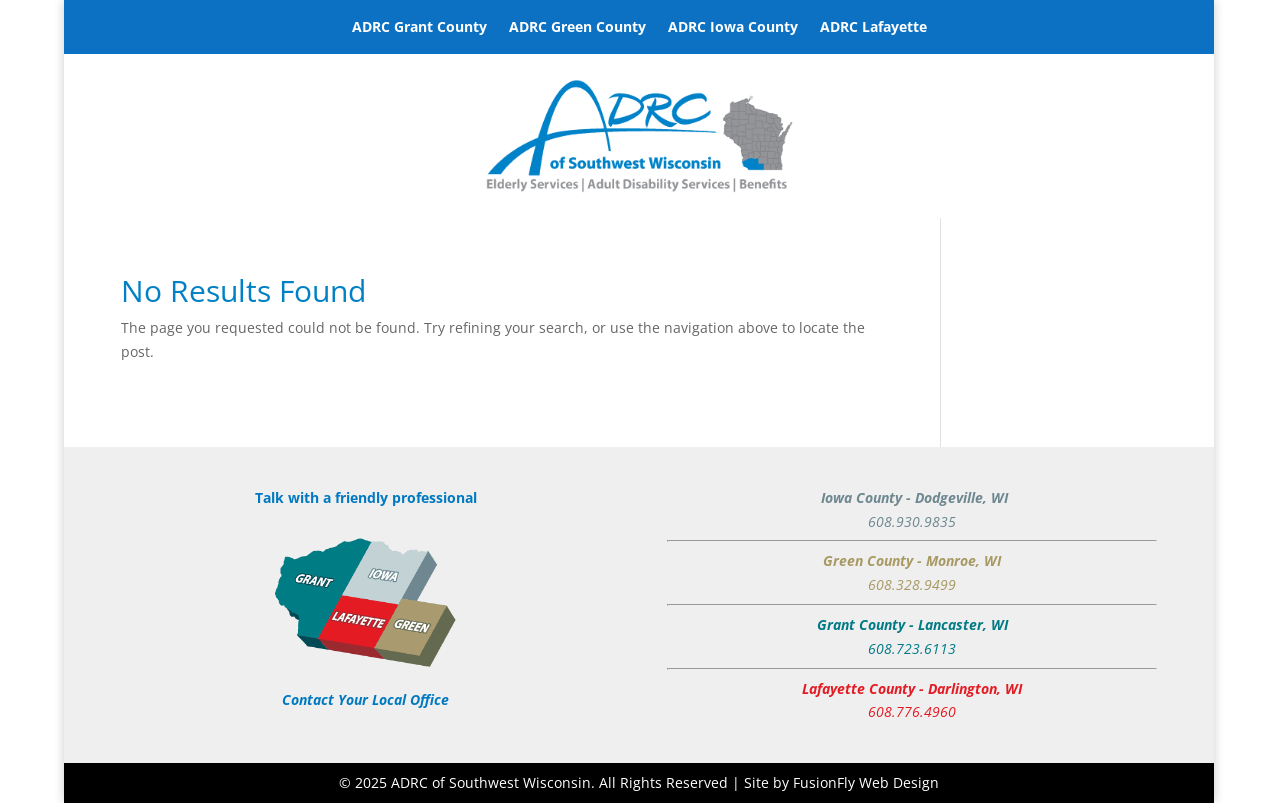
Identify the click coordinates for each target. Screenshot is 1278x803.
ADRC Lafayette (873, 28)
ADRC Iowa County (733, 28)
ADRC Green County (577, 28)
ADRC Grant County (419, 28)
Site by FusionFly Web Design (841, 782)
